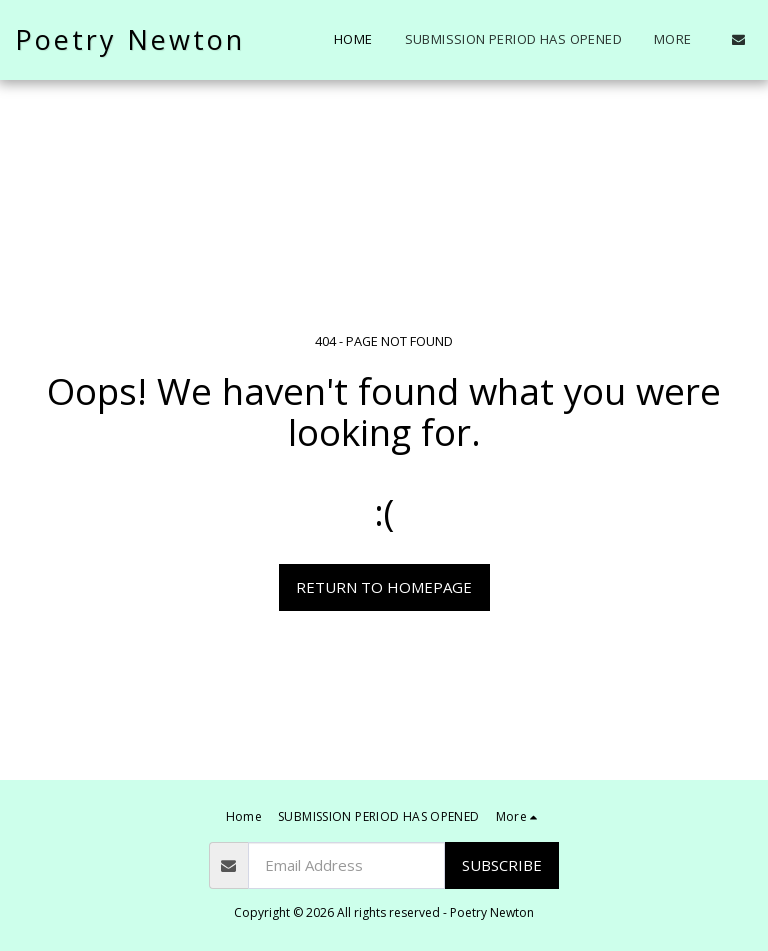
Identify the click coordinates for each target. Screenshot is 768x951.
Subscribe (502, 865)
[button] (738, 39)
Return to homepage (384, 587)
